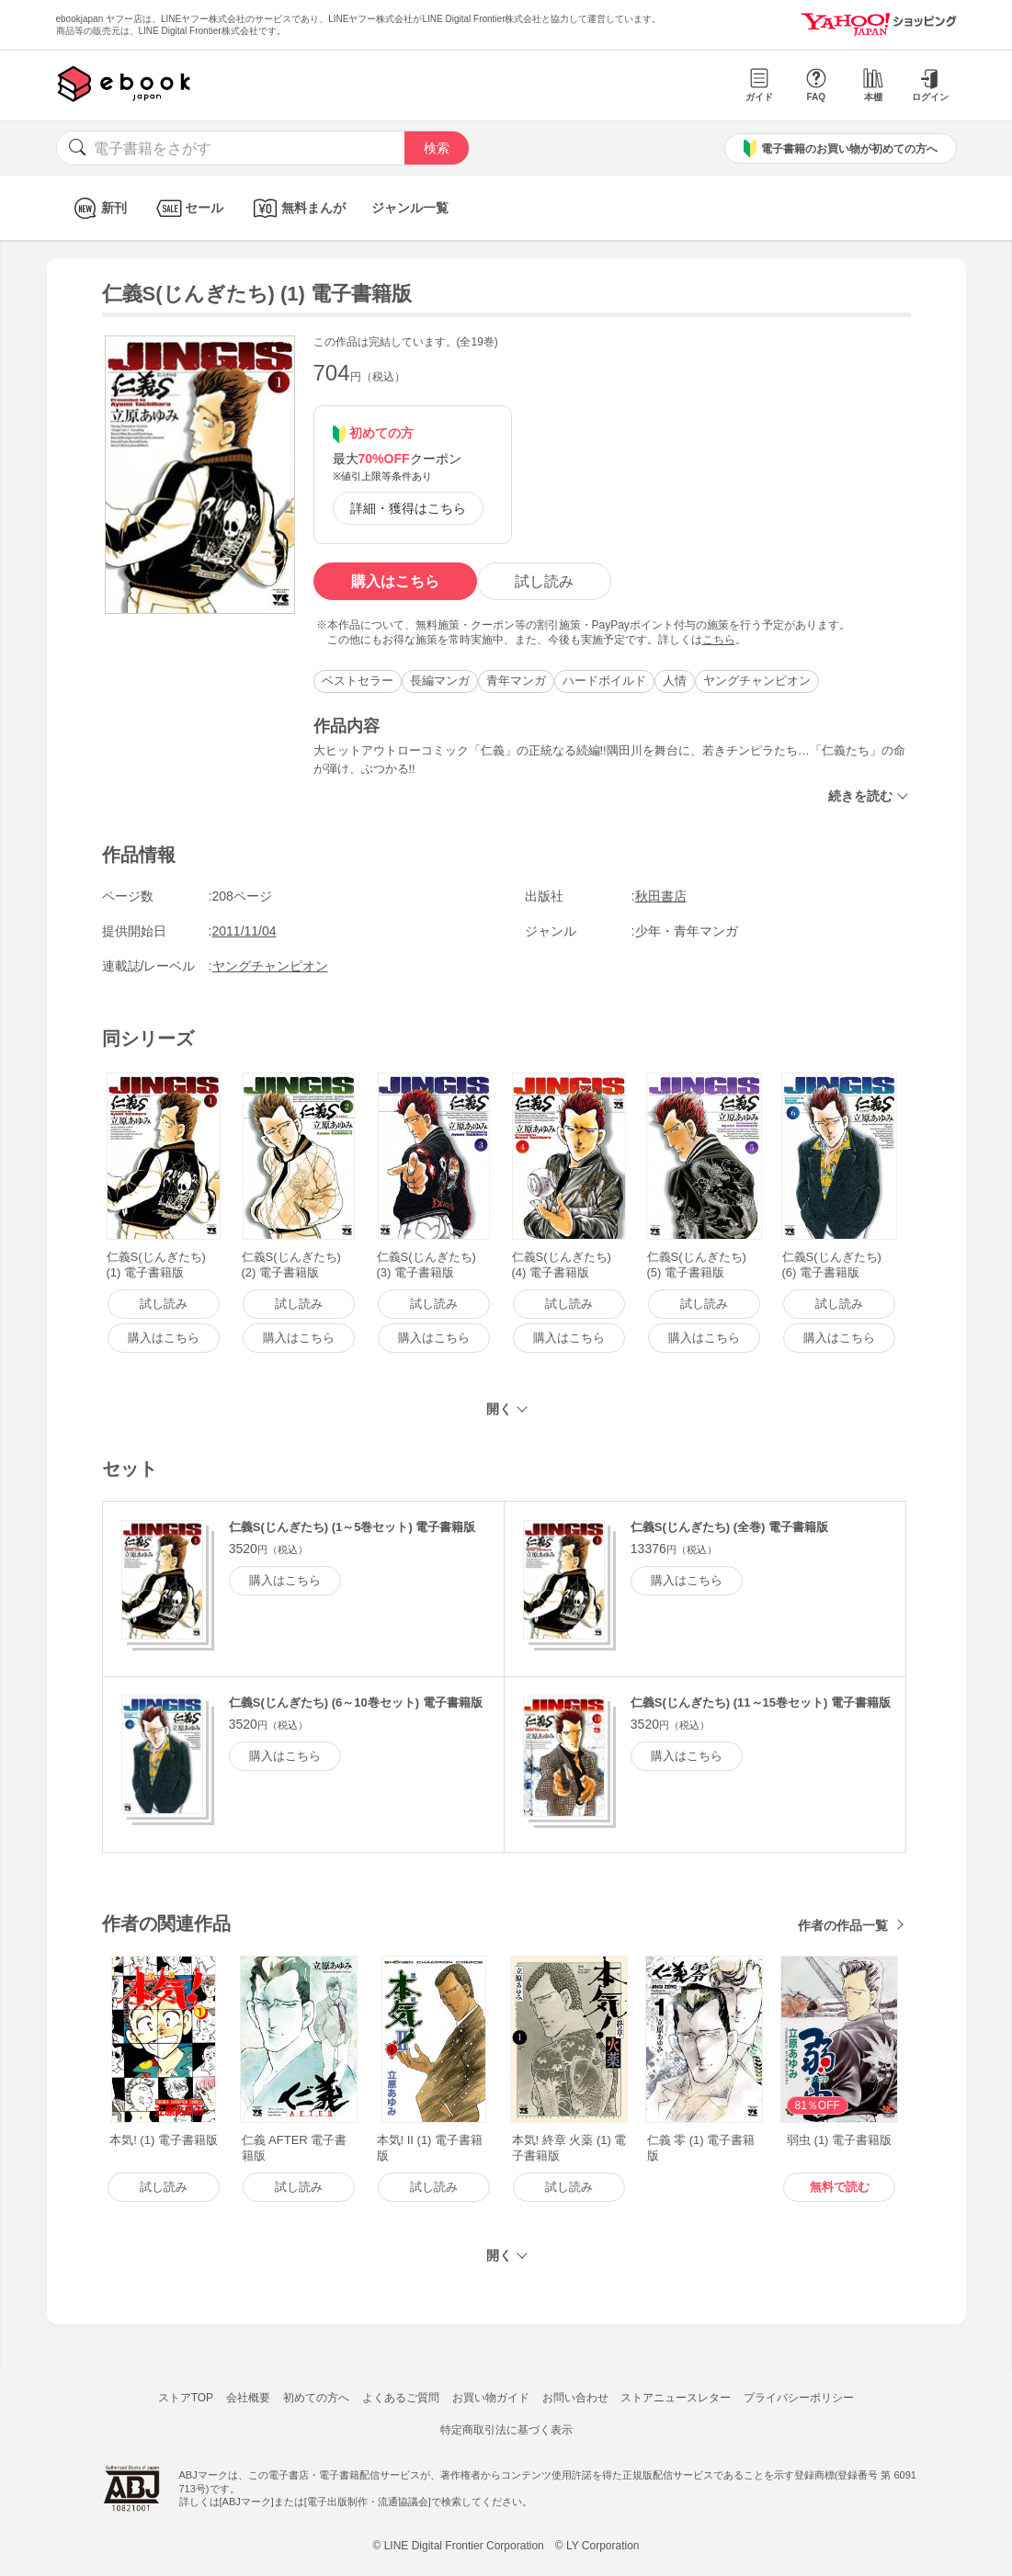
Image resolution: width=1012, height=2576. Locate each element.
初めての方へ (316, 2397)
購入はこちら (395, 581)
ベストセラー (357, 680)
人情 (675, 680)
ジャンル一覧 (410, 207)
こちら (718, 639)
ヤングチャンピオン (757, 680)
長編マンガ (440, 680)
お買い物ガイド (490, 2397)
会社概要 (248, 2397)
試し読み (544, 581)
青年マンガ (516, 680)
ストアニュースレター (675, 2397)
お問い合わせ (575, 2397)
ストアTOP (185, 2397)
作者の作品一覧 (843, 1925)
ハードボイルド (604, 680)
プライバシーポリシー (799, 2397)
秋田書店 (661, 896)
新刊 (98, 208)
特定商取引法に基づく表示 (506, 2429)
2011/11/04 (244, 931)
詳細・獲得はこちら (408, 508)
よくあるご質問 (400, 2397)
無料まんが (297, 208)
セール (188, 208)
